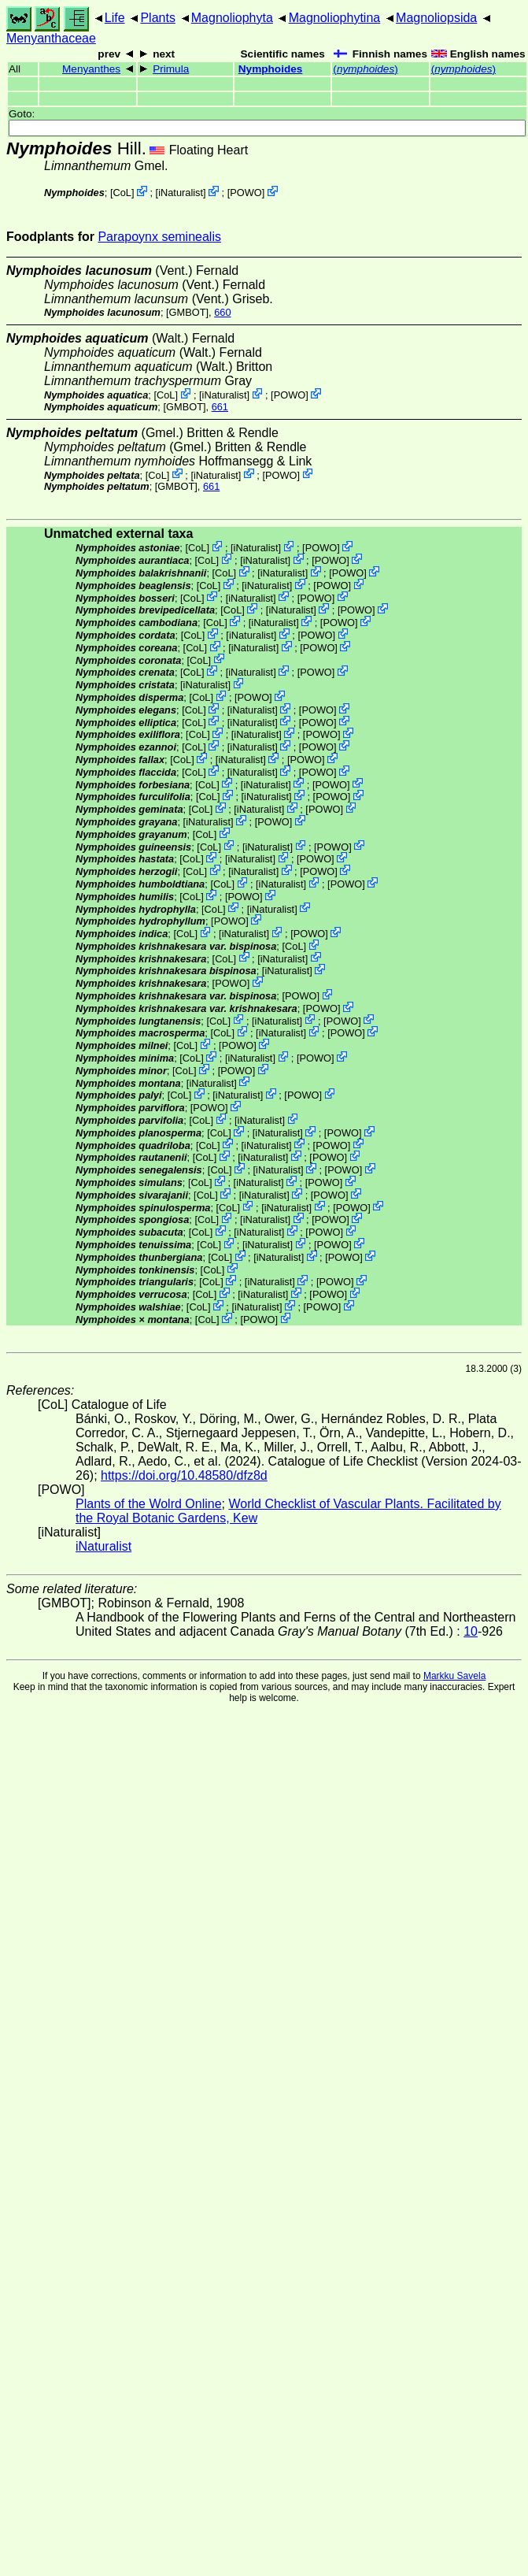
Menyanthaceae (51, 38)
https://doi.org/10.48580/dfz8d (184, 1475)
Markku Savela (454, 1675)
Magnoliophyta (232, 17)
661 (220, 407)
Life (115, 17)
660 (222, 312)
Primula (171, 69)
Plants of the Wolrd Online (149, 1503)
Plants (157, 17)
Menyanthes (91, 69)
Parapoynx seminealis (159, 236)
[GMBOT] (187, 312)
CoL (122, 192)
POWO (246, 192)
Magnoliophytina (335, 17)
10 (470, 1631)
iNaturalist (180, 192)
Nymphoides (270, 69)
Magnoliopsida (436, 17)
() (365, 69)
